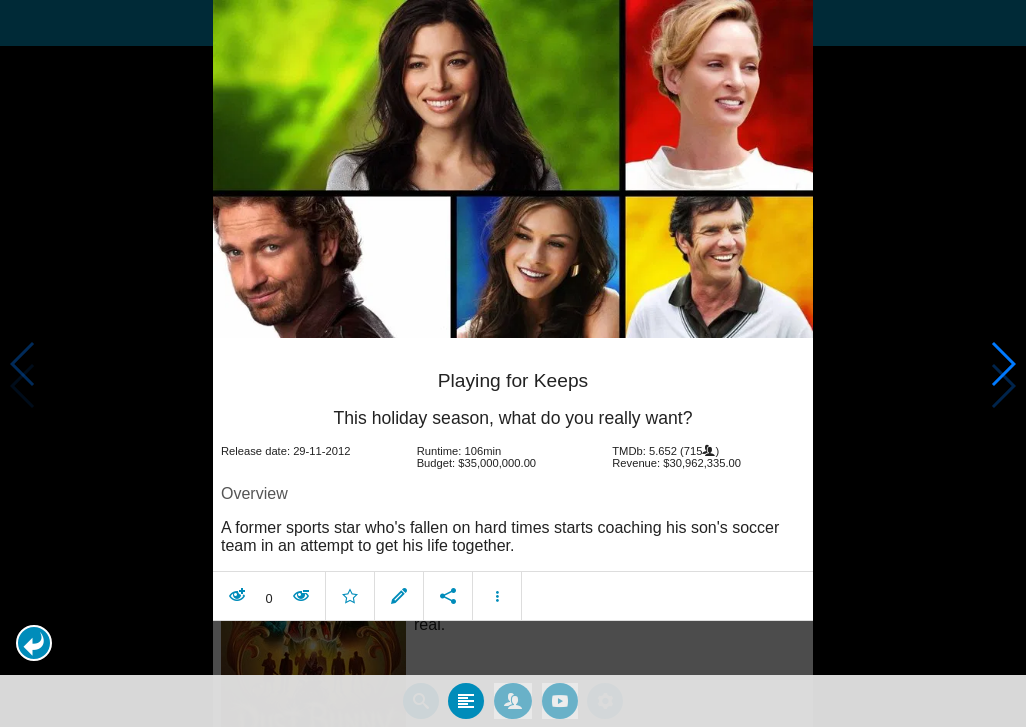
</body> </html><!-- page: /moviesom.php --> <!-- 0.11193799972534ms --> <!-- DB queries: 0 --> (513, 363)
